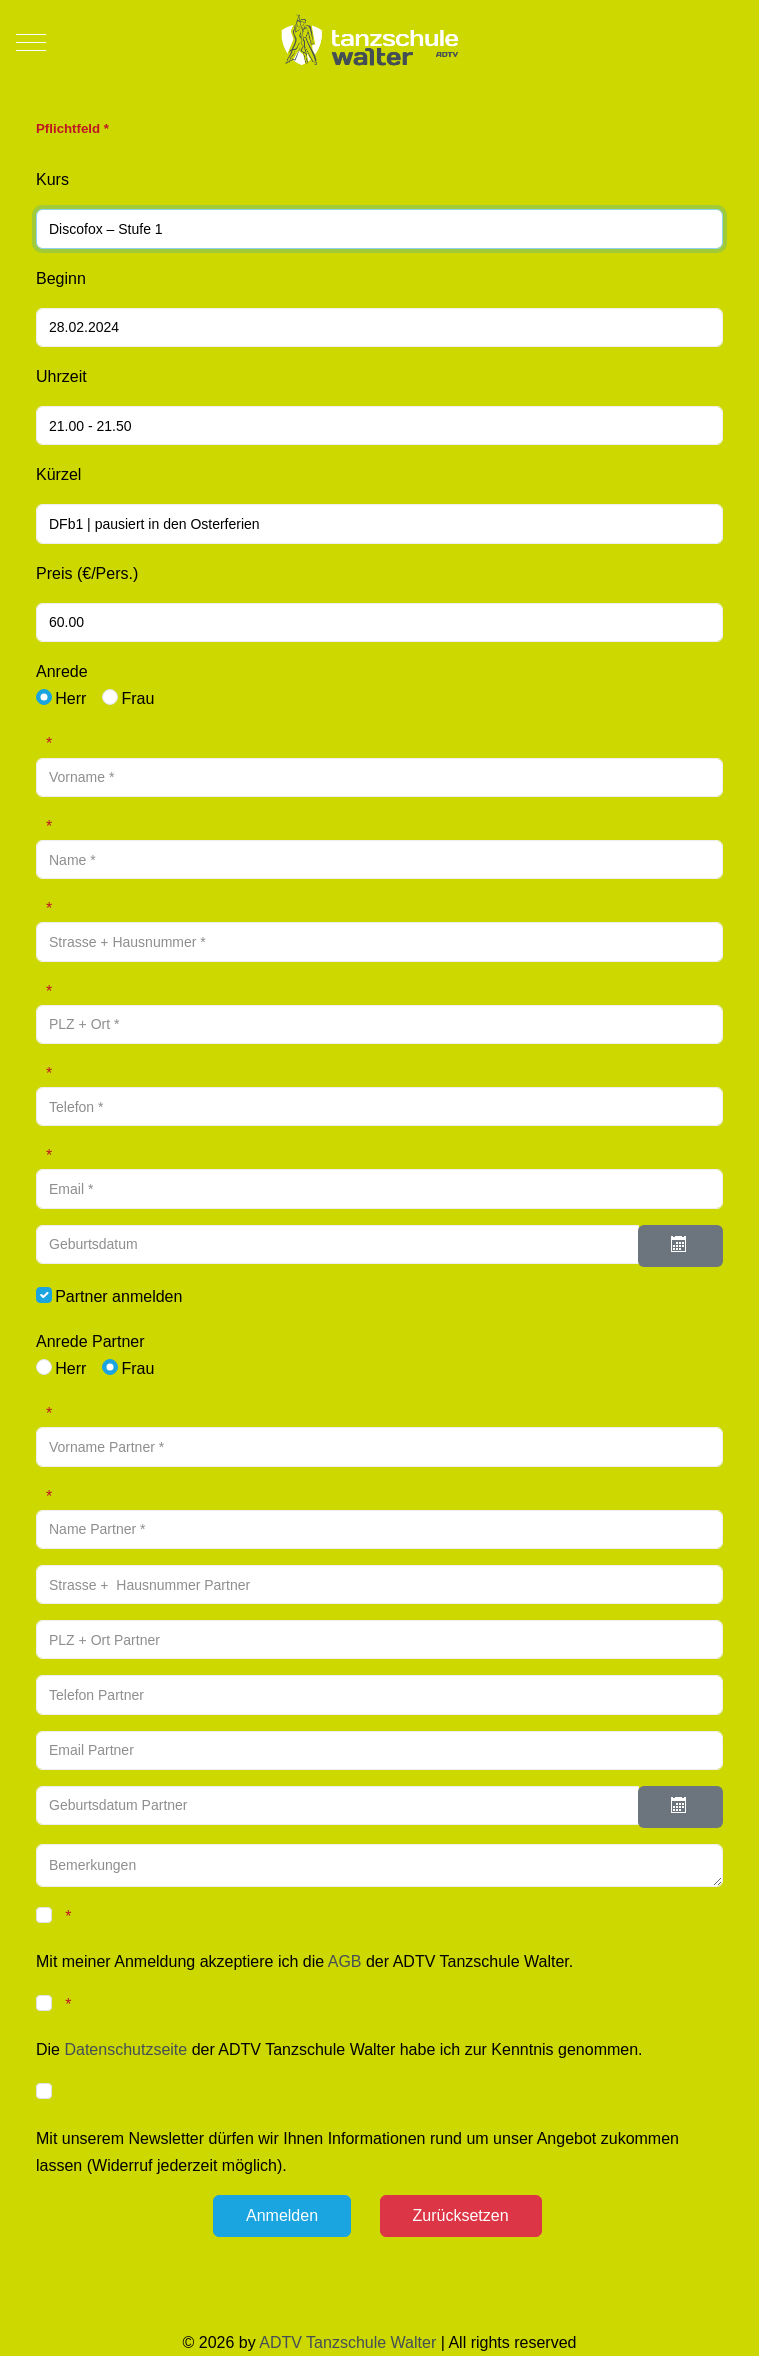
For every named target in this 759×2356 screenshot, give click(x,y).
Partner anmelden (118, 1296)
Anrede (62, 671)
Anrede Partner (90, 1341)
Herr (70, 698)
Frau (137, 698)
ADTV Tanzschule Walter (347, 2342)
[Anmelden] (282, 2216)
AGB (345, 1961)
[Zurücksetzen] (461, 2216)
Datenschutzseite (125, 2049)
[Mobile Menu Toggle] (31, 42)
